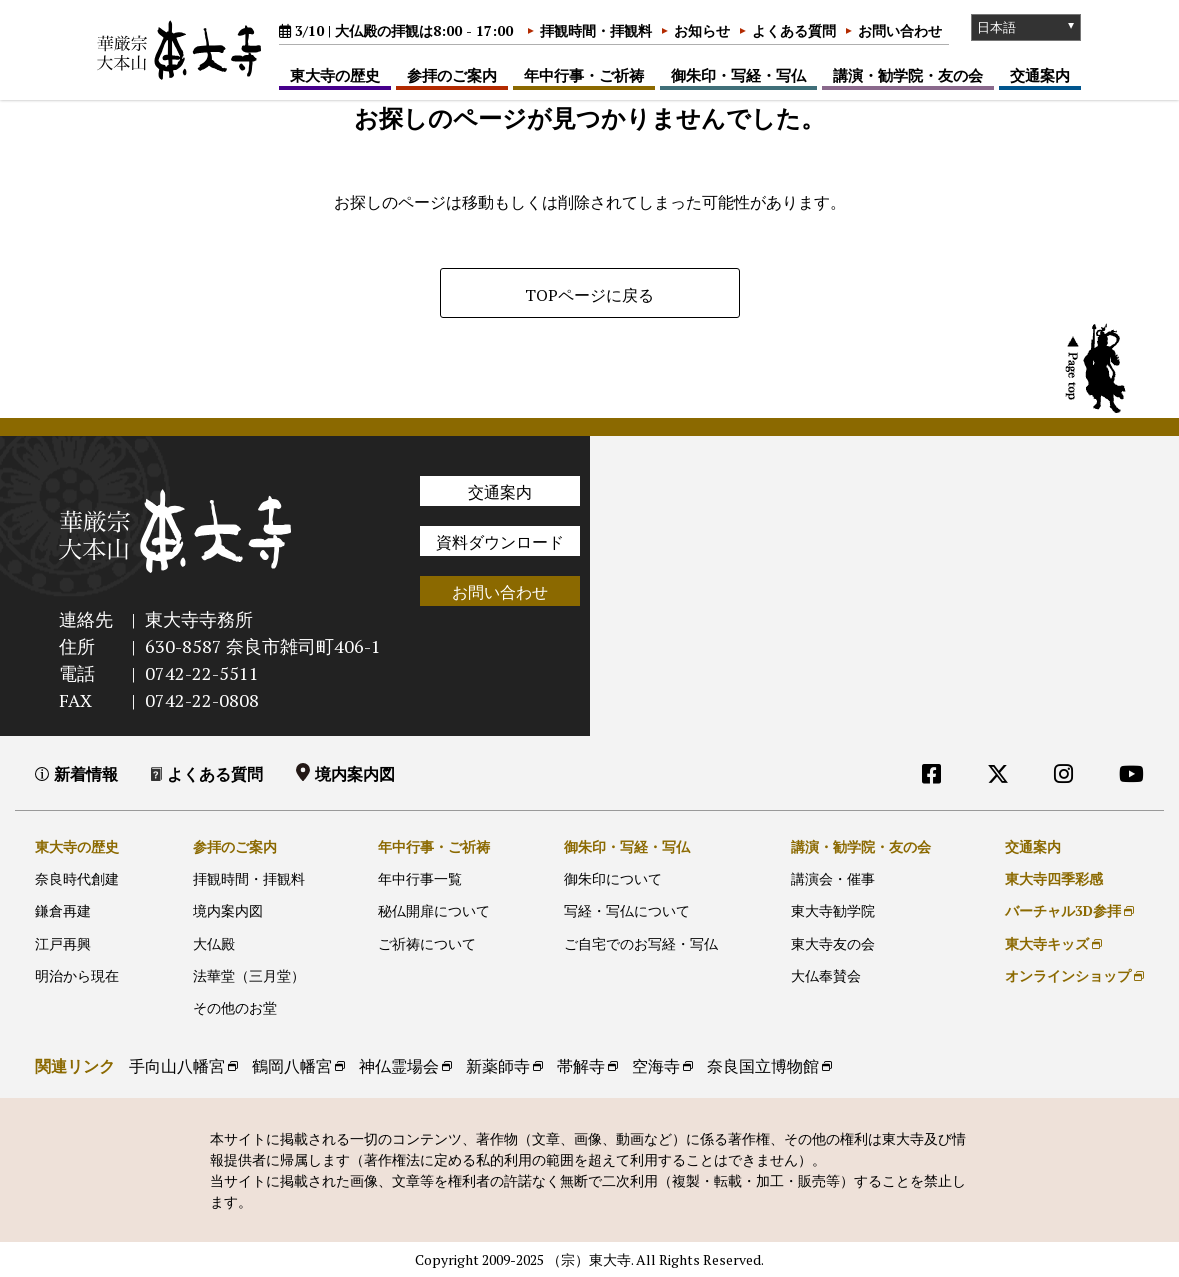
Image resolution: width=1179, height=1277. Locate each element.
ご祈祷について (427, 943)
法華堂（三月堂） (249, 975)
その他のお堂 (235, 1007)
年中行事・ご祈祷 (584, 75)
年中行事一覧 (420, 878)
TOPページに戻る (589, 295)
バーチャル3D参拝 (1063, 910)
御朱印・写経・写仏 (738, 75)
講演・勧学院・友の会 (908, 75)
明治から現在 (77, 975)
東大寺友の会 (833, 943)
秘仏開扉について (434, 910)
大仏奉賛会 (826, 975)
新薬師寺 (498, 1066)
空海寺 (656, 1066)
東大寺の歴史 (335, 75)
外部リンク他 (1047, 814)
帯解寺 (581, 1066)
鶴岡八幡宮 (292, 1066)
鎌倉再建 (63, 910)
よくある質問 (794, 30)
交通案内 (1040, 75)
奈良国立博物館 (763, 1066)
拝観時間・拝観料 (596, 30)
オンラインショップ (1068, 975)
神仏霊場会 (399, 1066)
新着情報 (86, 774)
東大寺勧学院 (833, 910)
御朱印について (613, 878)
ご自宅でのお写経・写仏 (641, 943)
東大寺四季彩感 (1054, 878)
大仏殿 (214, 943)
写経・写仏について (627, 910)
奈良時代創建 (77, 878)
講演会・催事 (833, 878)
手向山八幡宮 (177, 1066)
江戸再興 (63, 943)
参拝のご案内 (452, 75)
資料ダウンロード (500, 542)
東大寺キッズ (1047, 943)
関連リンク (75, 1066)
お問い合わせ (900, 30)
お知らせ (702, 30)
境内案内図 (355, 774)
